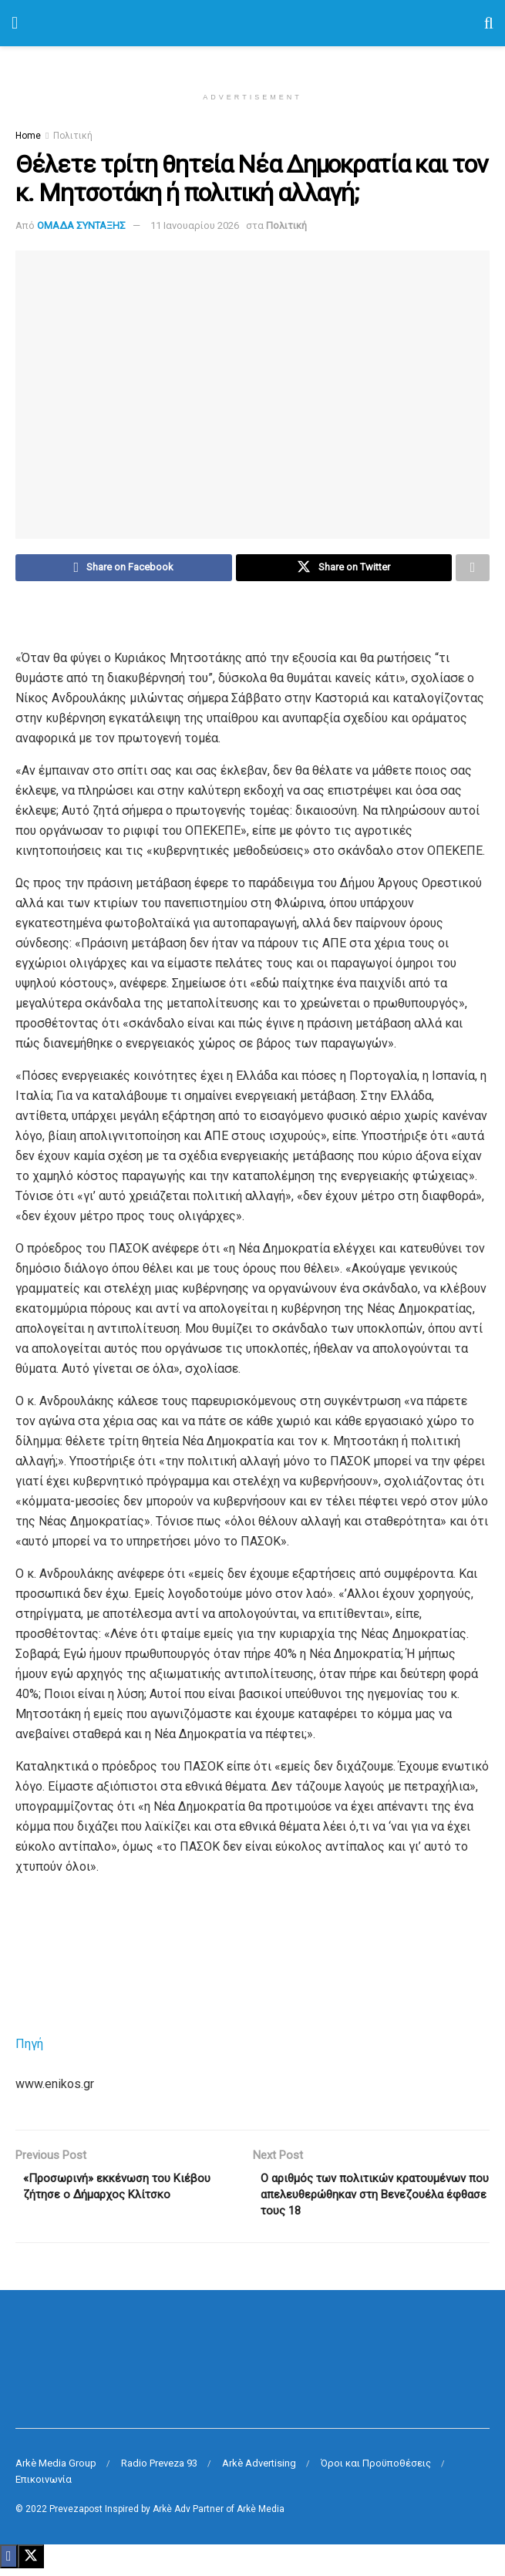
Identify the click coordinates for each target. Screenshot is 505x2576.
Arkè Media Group (55, 2471)
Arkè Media (260, 2516)
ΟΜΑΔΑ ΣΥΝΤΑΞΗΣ (81, 225)
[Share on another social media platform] (473, 568)
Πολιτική (73, 135)
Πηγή (29, 2046)
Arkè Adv (171, 2516)
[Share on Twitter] (344, 568)
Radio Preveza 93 (159, 2471)
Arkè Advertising (259, 2471)
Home (28, 135)
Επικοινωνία (43, 2487)
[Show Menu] (15, 23)
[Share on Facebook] (123, 568)
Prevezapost (76, 2516)
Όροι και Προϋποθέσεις (376, 2471)
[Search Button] (488, 23)
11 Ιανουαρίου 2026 (194, 225)
